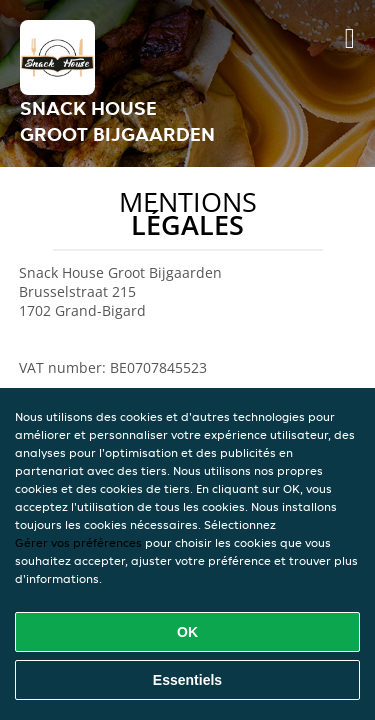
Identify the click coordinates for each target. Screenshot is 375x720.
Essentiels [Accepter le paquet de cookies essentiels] (187, 680)
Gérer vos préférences (78, 542)
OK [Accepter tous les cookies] (187, 632)
